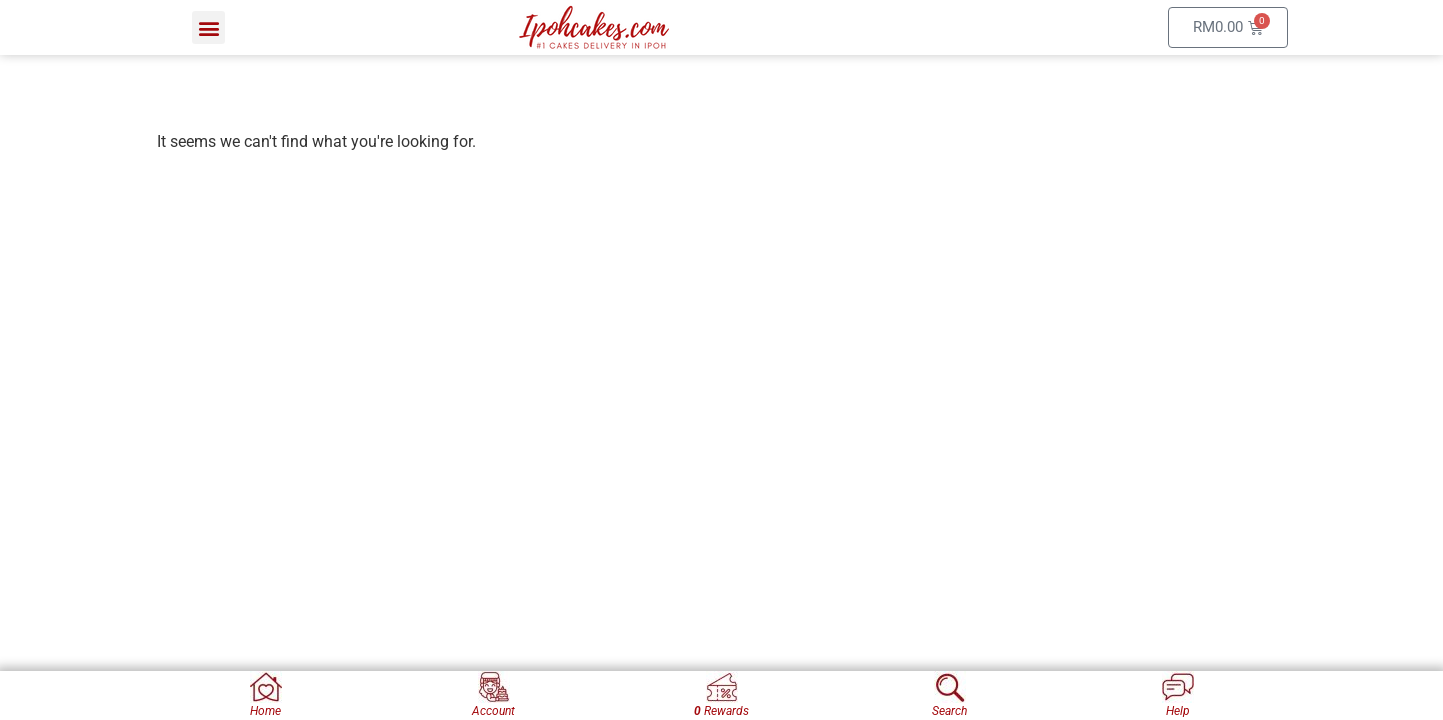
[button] (208, 27)
